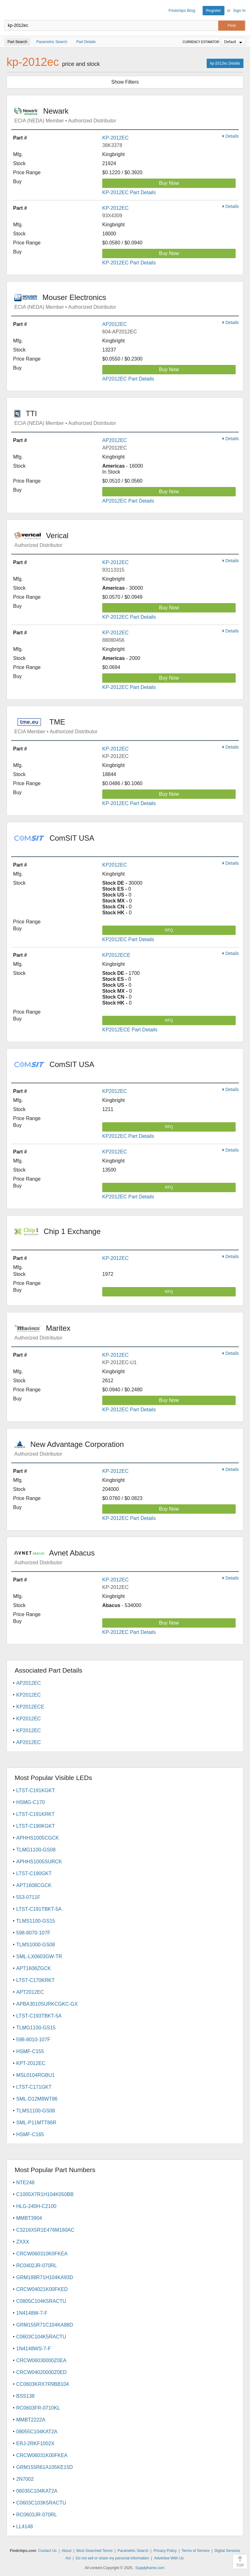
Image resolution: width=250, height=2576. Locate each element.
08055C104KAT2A (36, 2431)
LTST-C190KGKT (35, 1826)
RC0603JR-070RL (36, 2514)
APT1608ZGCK (33, 1968)
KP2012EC (114, 865)
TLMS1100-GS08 (35, 2110)
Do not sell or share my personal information (112, 2558)
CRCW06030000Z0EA (41, 2360)
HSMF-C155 (30, 2051)
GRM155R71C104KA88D (44, 2325)
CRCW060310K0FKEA (42, 2253)
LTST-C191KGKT (35, 1790)
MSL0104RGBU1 (35, 2075)
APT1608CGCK (33, 1885)
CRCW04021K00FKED (42, 2289)
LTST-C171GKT (34, 2087)
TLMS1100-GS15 (35, 1921)
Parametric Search (133, 2551)
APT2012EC (30, 1992)
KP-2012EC (115, 137)
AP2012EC (114, 324)
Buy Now (169, 183)
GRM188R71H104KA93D (44, 2277)
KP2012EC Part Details (128, 939)
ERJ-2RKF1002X (35, 2443)
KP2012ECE (116, 955)
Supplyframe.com (149, 2568)
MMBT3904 (29, 2218)
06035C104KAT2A (36, 2491)
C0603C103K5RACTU (41, 2502)
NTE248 (25, 2182)
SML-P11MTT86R (36, 2122)
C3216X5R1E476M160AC (45, 2230)
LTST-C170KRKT (35, 1980)
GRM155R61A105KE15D (44, 2467)
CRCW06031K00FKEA (42, 2455)
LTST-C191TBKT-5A (39, 1909)
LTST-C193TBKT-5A (39, 2015)
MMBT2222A (30, 2419)
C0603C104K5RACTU (41, 2336)
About (66, 2551)
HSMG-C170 (30, 1802)
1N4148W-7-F (31, 2313)
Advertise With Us (169, 2558)
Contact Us (47, 2551)
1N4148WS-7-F (33, 2348)
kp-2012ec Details (225, 63)
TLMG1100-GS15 (35, 2027)
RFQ (169, 930)
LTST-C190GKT (34, 1873)
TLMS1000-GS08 (35, 1944)
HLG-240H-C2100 (36, 2206)
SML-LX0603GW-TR (39, 1956)
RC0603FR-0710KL (38, 2408)
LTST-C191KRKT (35, 1814)
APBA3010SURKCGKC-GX (47, 2004)
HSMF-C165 (30, 2134)
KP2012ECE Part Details (129, 1029)
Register (213, 10)
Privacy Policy (165, 2551)
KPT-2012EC (30, 2063)
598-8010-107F (33, 2039)
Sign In (239, 10)
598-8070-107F (33, 1932)
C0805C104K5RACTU (41, 2301)
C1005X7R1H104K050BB (45, 2194)
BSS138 (25, 2396)
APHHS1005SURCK (39, 1861)
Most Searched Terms (94, 2551)
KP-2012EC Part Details (129, 192)
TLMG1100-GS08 (35, 1849)
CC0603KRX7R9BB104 (42, 2384)
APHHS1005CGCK (37, 1838)
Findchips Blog (182, 10)
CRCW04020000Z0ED (41, 2372)
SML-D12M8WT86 (36, 2099)
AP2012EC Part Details (128, 378)
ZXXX (22, 2241)
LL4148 (24, 2526)
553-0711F (28, 1897)
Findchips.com (9, 10)
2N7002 (25, 2479)
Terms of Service (195, 2551)
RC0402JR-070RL (36, 2265)
